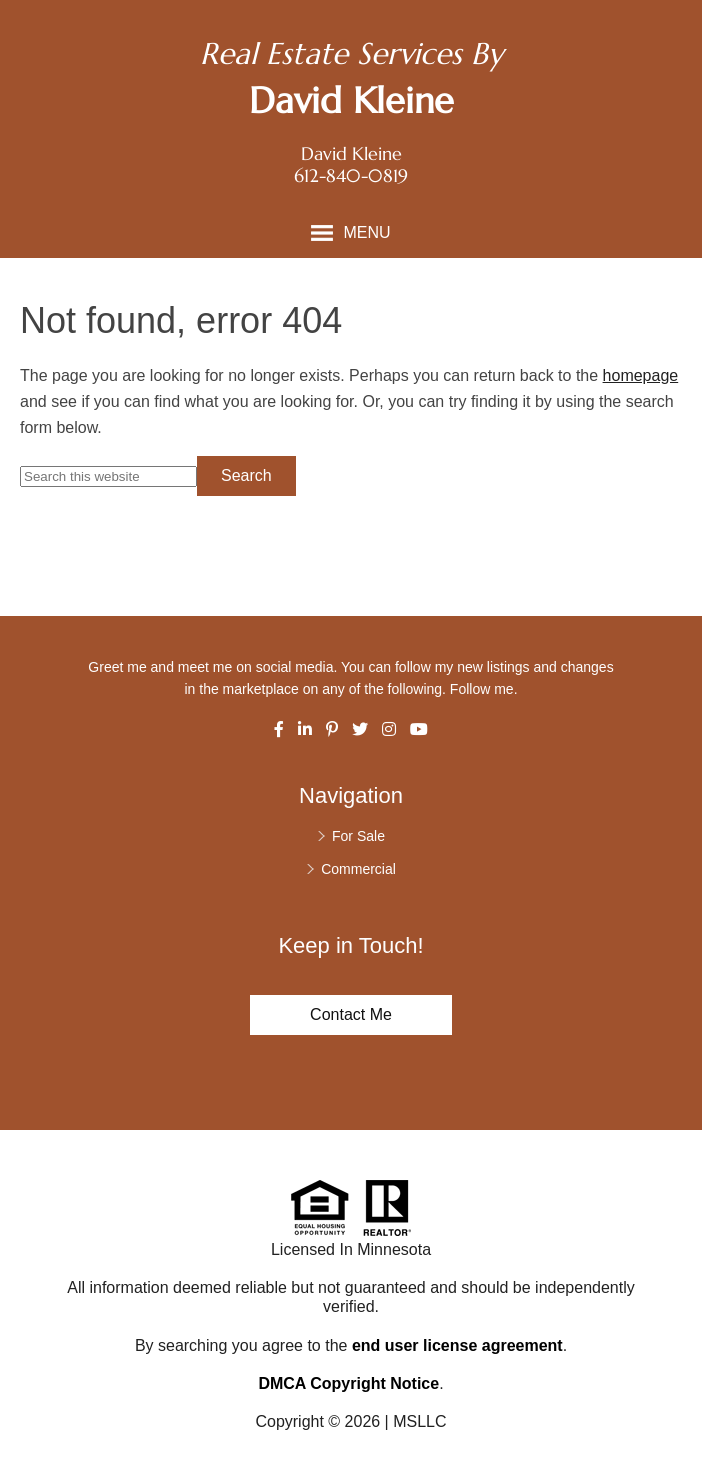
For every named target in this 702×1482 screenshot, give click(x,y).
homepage (641, 375)
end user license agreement (457, 1345)
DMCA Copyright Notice (348, 1383)
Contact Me (351, 1014)
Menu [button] (366, 232)
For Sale (358, 836)
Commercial (358, 869)
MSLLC (419, 1421)
